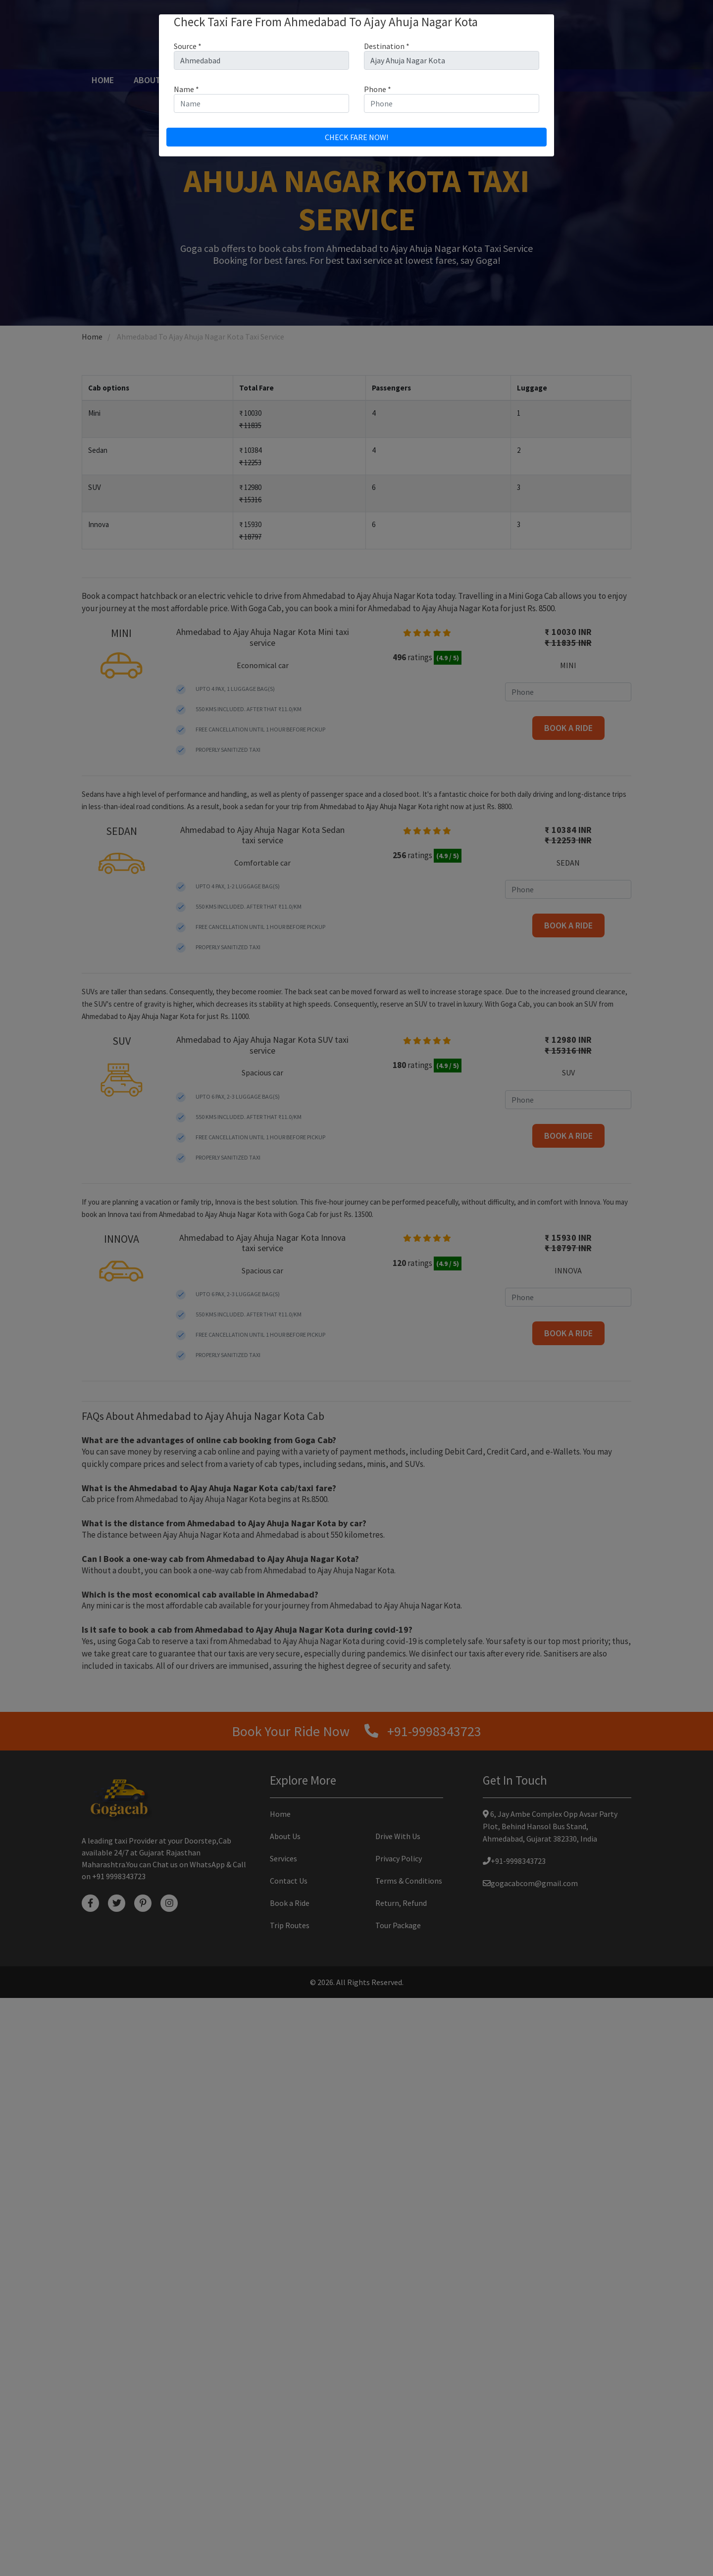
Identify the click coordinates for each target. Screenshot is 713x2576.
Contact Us (496, 80)
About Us (153, 80)
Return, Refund (401, 2481)
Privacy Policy (398, 2436)
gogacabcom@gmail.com (526, 2461)
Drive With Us (397, 2414)
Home (105, 80)
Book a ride (273, 80)
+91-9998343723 (510, 2439)
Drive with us (346, 80)
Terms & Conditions (408, 2459)
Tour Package (424, 80)
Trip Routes (289, 2503)
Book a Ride (289, 2481)
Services (211, 80)
